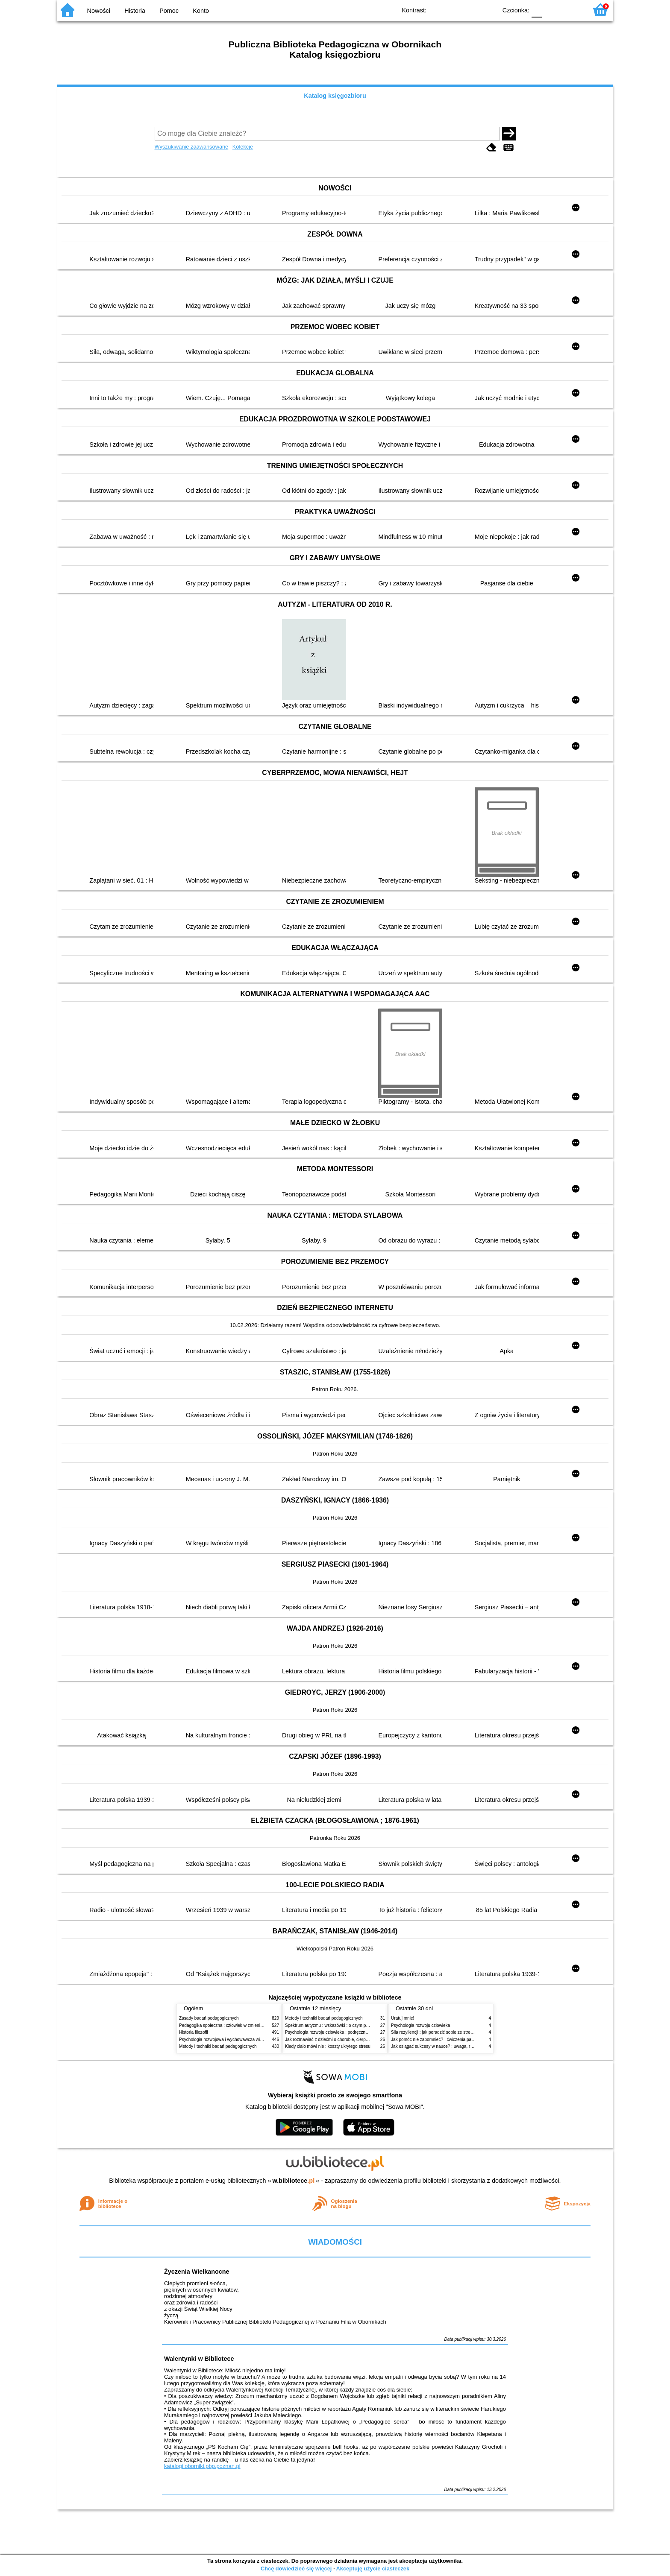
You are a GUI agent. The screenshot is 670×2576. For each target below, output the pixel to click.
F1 (551, 9)
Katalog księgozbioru (335, 95)
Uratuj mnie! (402, 2018)
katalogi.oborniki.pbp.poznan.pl (202, 2466)
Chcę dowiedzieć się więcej (296, 2568)
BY (487, 9)
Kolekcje (242, 146)
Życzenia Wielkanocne (196, 2271)
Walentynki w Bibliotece (199, 2358)
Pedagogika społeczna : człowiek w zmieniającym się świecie (237, 2025)
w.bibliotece (294, 2180)
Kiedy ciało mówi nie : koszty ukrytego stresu (327, 2046)
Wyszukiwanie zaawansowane (192, 146)
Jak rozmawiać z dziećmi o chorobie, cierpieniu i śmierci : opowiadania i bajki (358, 2039)
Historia (134, 10)
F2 (571, 9)
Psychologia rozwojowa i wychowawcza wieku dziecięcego (235, 2039)
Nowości (98, 10)
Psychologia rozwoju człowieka (420, 2025)
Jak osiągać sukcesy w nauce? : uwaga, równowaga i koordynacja (454, 2046)
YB (470, 9)
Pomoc (169, 10)
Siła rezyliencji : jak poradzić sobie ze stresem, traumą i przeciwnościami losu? (466, 2032)
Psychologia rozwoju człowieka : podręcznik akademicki (338, 2032)
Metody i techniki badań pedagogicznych (218, 2046)
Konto (201, 10)
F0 (536, 9)
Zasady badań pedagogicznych (209, 2018)
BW (453, 9)
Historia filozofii (193, 2032)
